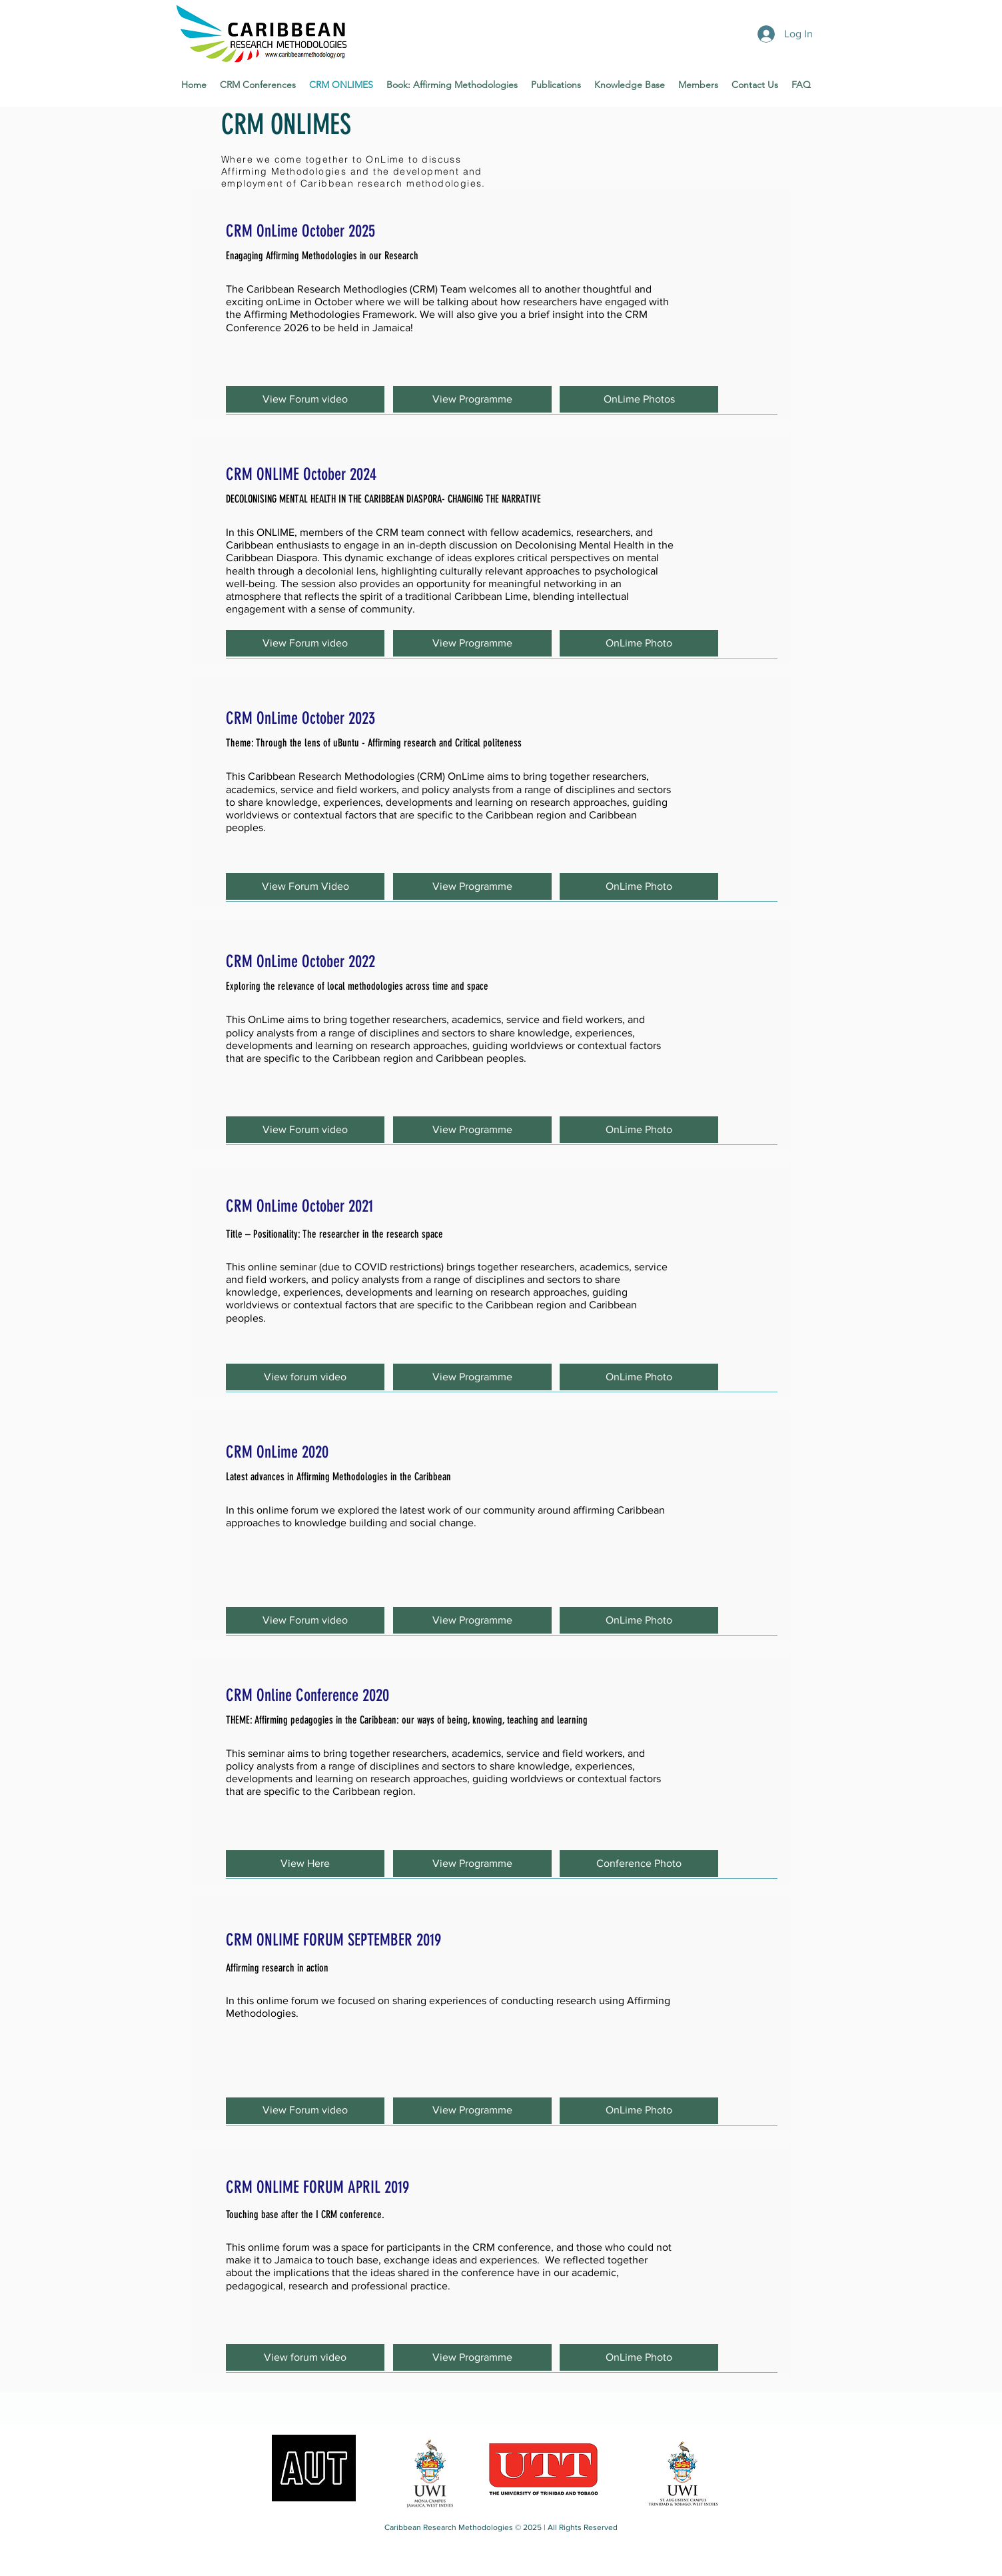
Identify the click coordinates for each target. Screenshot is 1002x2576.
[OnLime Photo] (639, 643)
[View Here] (305, 1863)
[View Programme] (472, 399)
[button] (305, 399)
